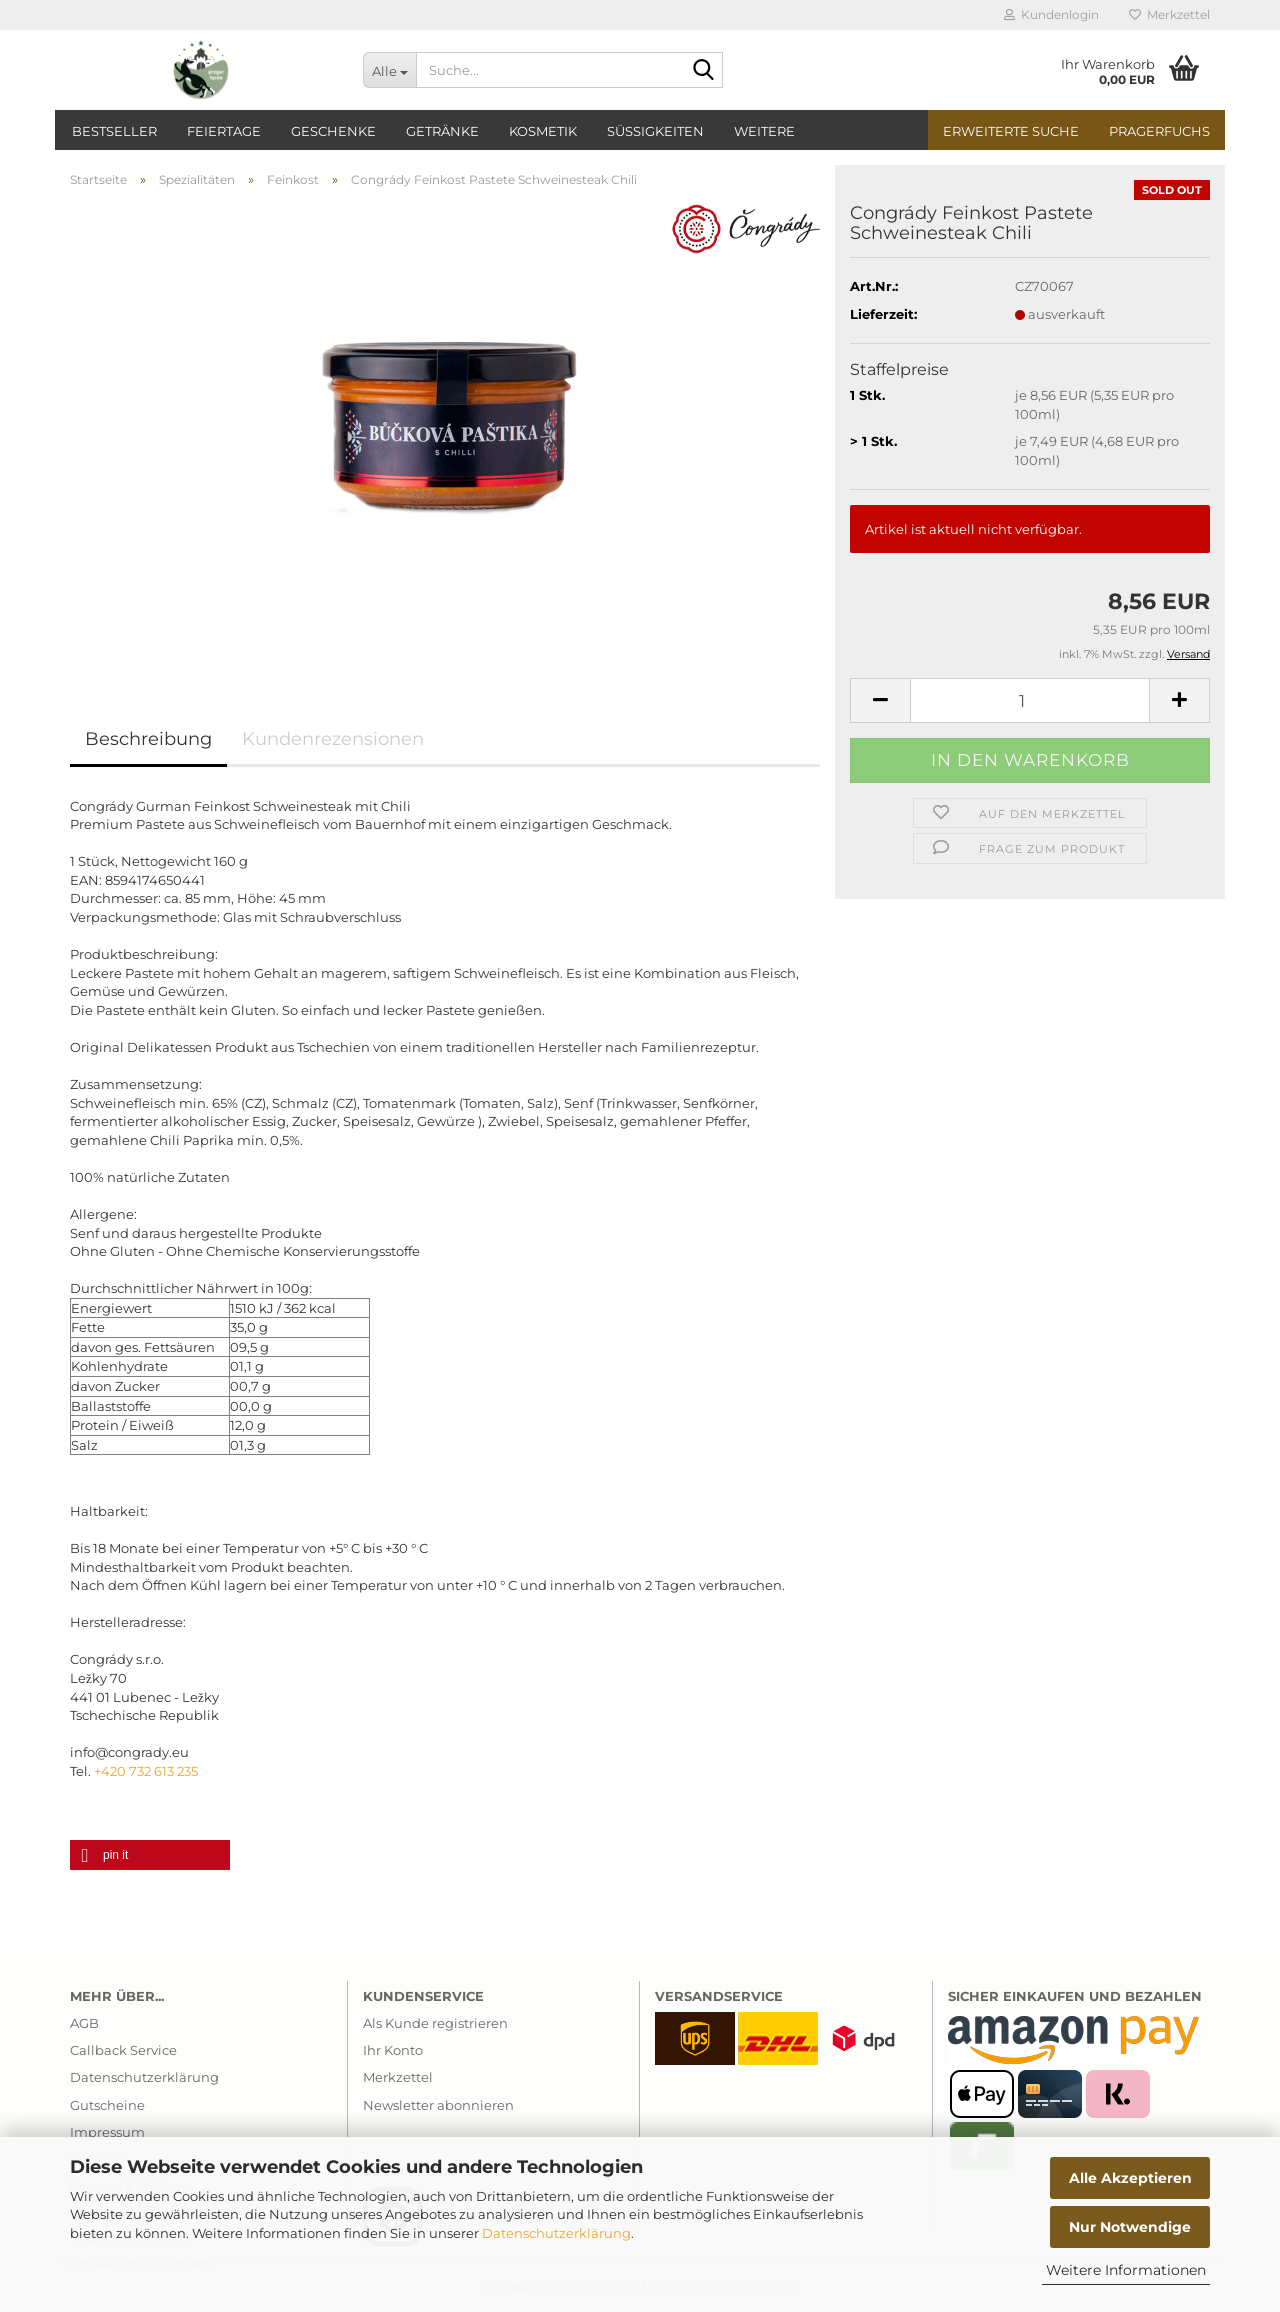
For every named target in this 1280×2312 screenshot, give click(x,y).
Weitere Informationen (1126, 2270)
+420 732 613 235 (146, 1771)
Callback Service (123, 2050)
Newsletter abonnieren (438, 2105)
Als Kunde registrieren (435, 2023)
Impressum (107, 2132)
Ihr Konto (393, 2050)
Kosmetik (543, 131)
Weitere (764, 131)
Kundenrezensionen (333, 739)
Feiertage (224, 131)
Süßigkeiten (655, 131)
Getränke (442, 131)
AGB (84, 2023)
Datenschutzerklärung (556, 2233)
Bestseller (114, 131)
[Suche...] (389, 70)
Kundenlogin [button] (1051, 14)
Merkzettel (1169, 14)
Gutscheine (107, 2105)
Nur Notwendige (1130, 2227)
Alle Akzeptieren (1130, 2178)
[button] (880, 700)
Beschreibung (148, 739)
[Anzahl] (1030, 700)
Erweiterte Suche (1011, 131)
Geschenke (333, 131)
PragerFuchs (1159, 131)
